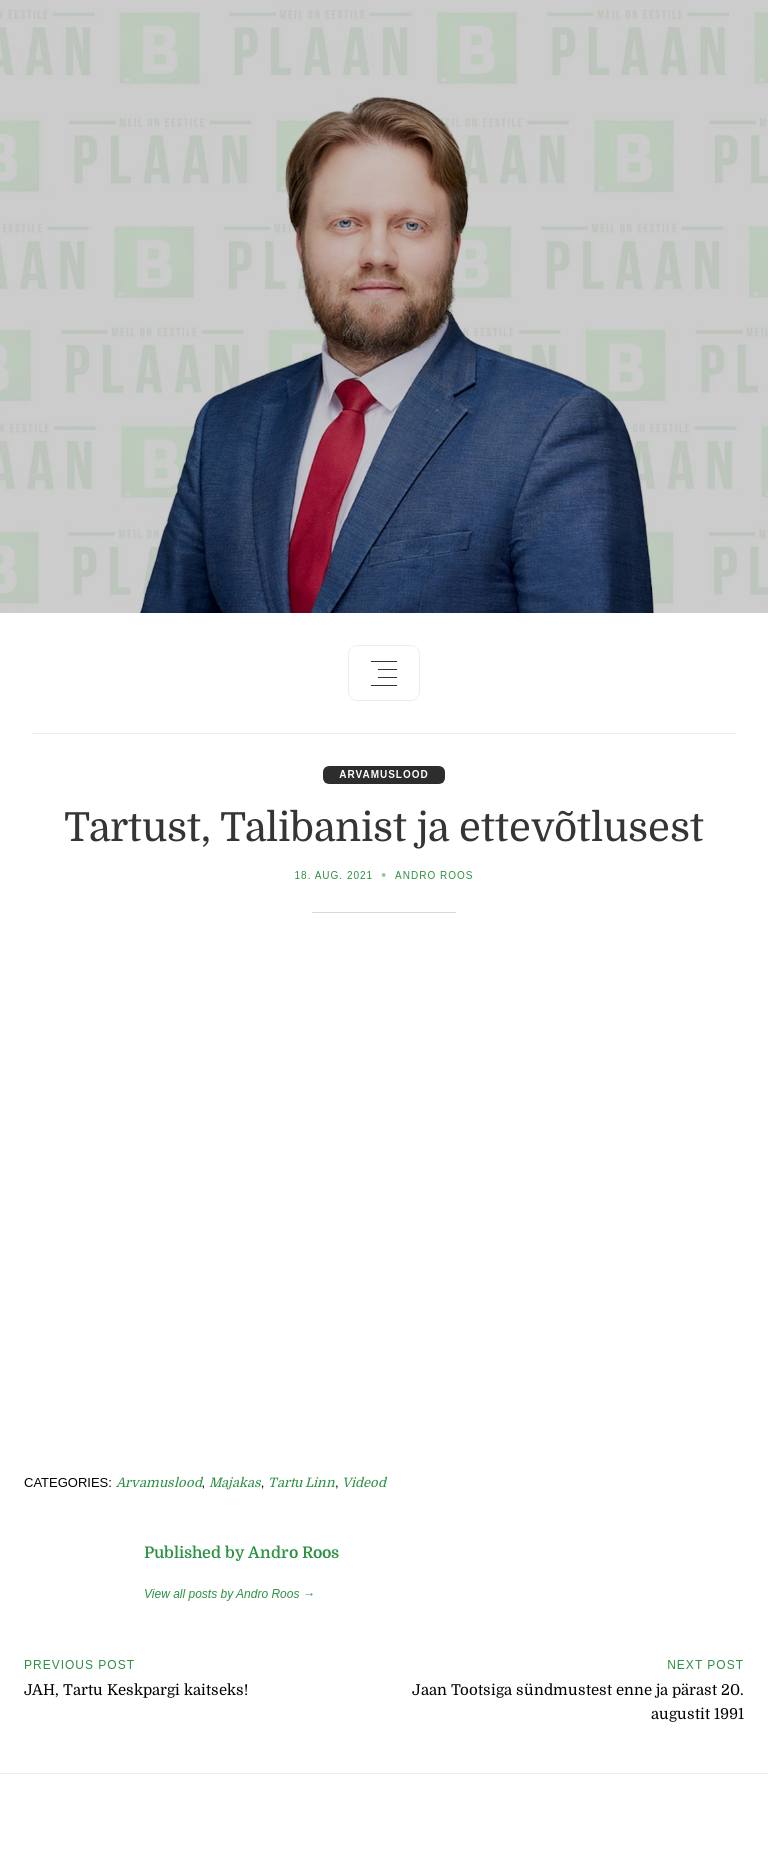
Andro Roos (434, 875)
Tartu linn (301, 1482)
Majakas (235, 1482)
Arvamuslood (384, 774)
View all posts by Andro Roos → (229, 1594)
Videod (364, 1482)
